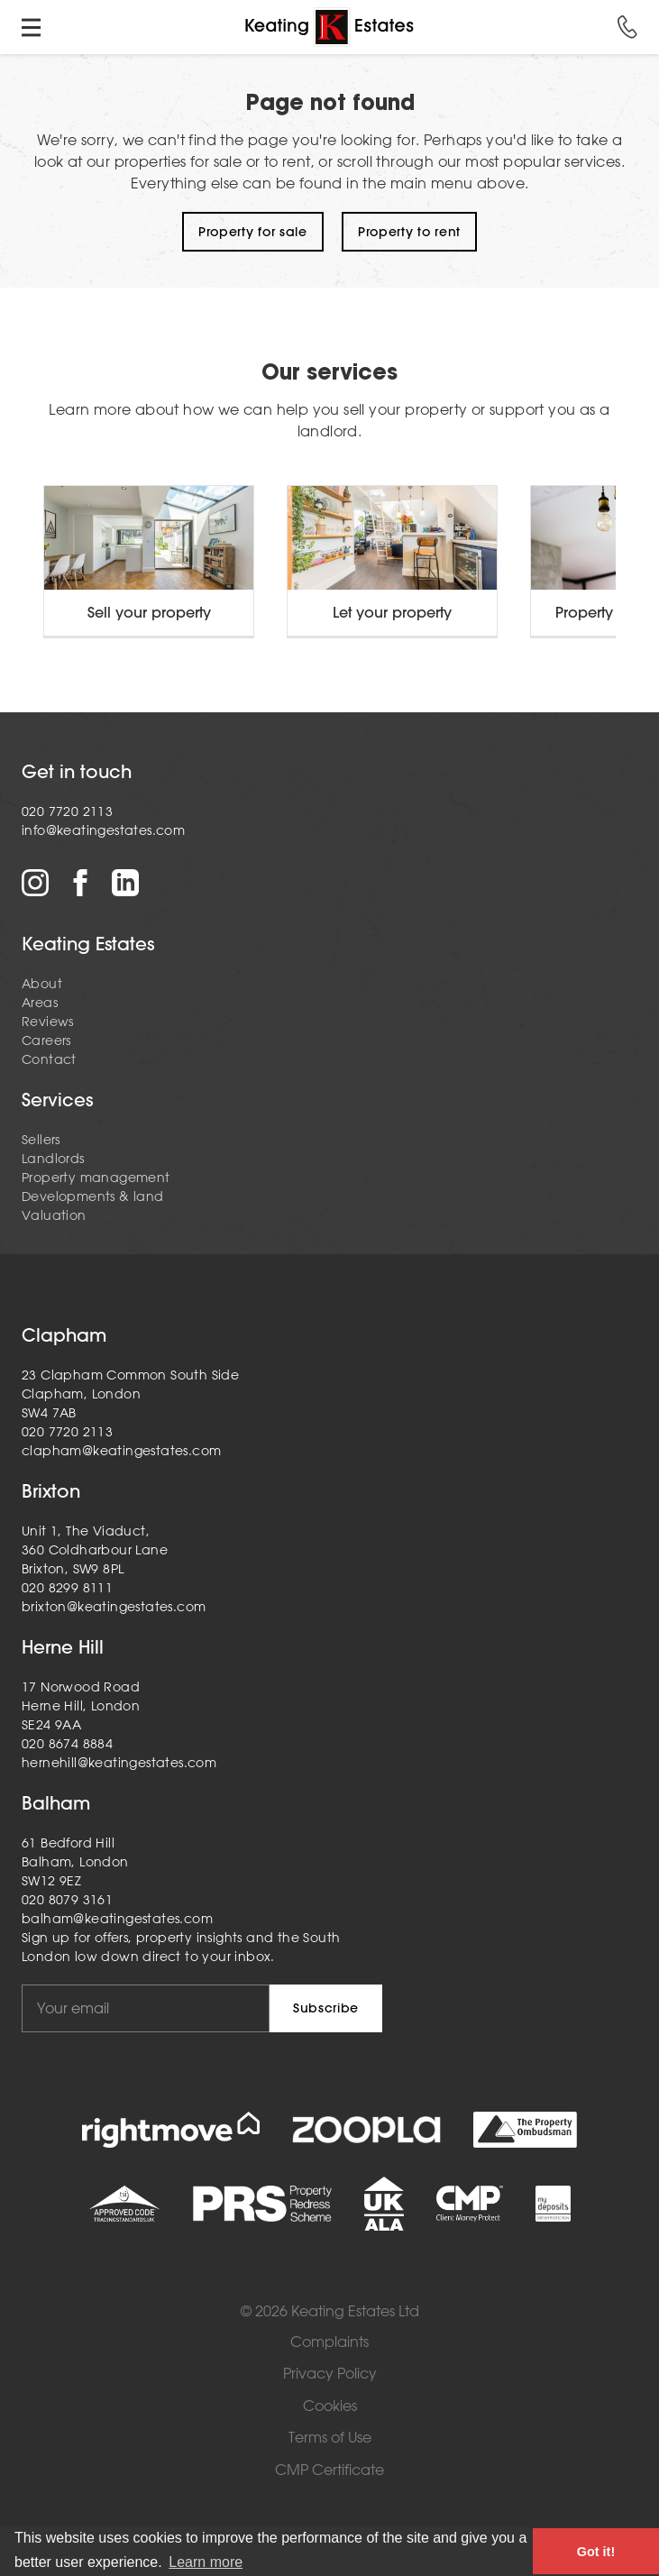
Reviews (48, 1021)
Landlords (53, 1158)
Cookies (330, 2406)
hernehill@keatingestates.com (119, 1763)
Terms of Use (329, 2437)
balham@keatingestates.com (117, 1919)
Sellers (41, 1140)
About (42, 984)
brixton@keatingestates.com (114, 1607)
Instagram (35, 882)
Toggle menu (32, 27)
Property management (96, 1177)
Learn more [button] (206, 2562)
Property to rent (409, 232)
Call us (627, 27)
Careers (46, 1040)
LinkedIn (125, 882)
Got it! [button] (596, 2551)
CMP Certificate (329, 2470)
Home (329, 27)
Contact (49, 1059)
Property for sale (252, 232)
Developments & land (93, 1196)
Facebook (80, 882)
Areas (40, 1003)
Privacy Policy (330, 2373)
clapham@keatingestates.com (121, 1451)
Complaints (329, 2342)
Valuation (54, 1215)
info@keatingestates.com (103, 830)
